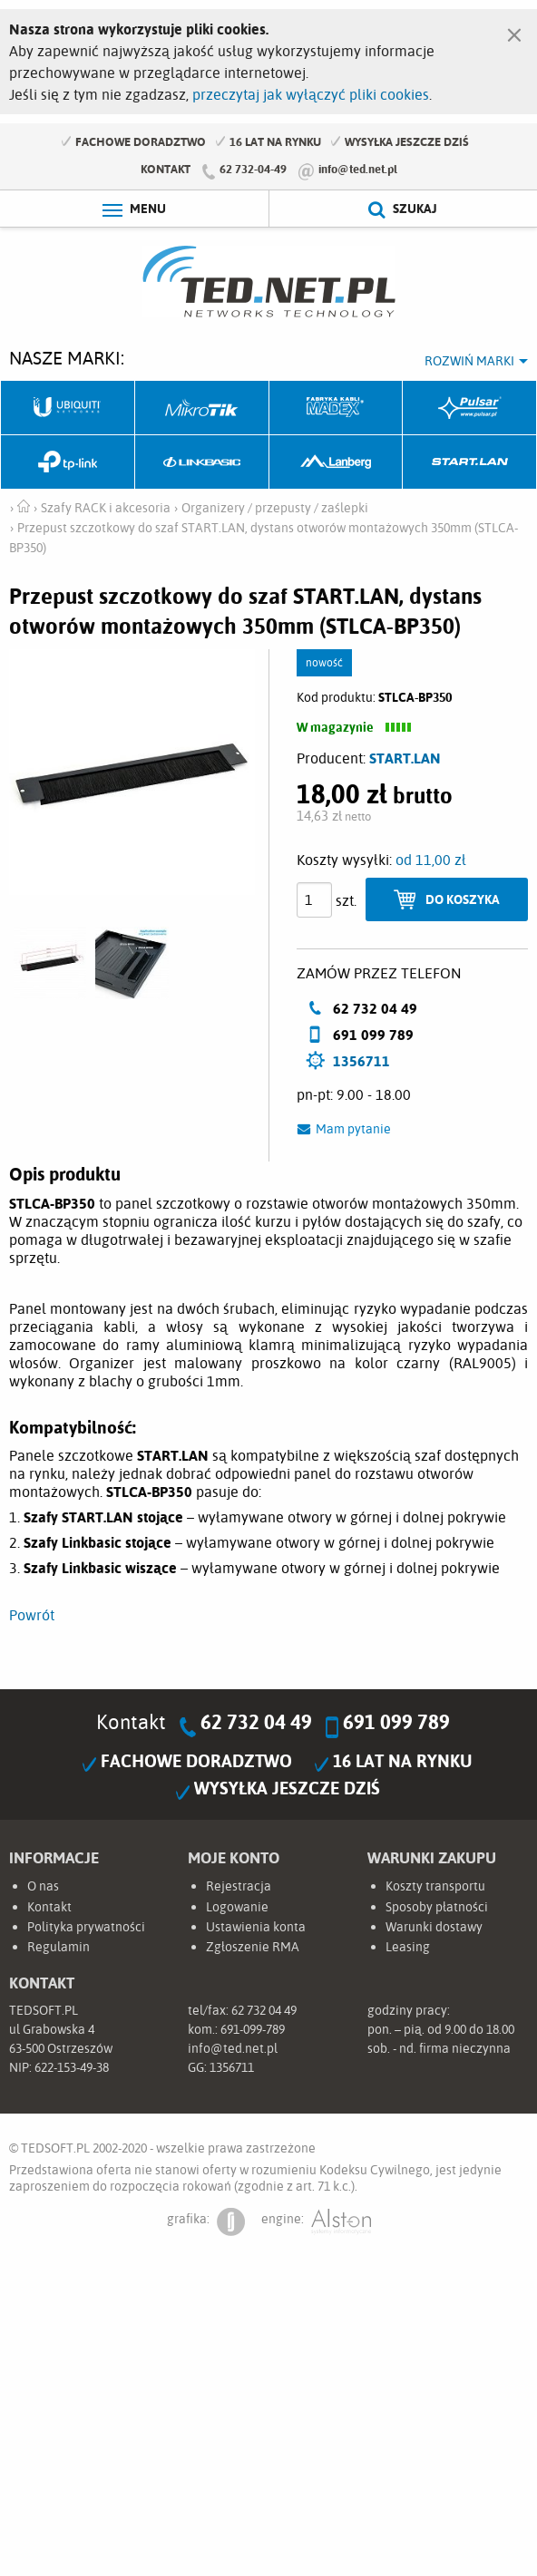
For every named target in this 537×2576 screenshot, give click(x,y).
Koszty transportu (435, 1886)
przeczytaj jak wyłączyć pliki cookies (310, 94)
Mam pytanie (353, 1129)
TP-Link (68, 462)
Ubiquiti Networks (68, 408)
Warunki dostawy (434, 1927)
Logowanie (237, 1907)
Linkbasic (202, 462)
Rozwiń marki (469, 361)
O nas (43, 1886)
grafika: (206, 2222)
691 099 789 (396, 1722)
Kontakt (165, 168)
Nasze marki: (66, 357)
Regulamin (58, 1947)
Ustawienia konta (256, 1927)
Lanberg (336, 462)
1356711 (361, 1061)
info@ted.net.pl (357, 168)
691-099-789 (252, 2029)
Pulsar (470, 408)
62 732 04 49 (256, 1722)
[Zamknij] (514, 30)
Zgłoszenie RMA (252, 1947)
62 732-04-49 (253, 168)
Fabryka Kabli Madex (336, 408)
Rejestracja (238, 1886)
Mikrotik (202, 408)
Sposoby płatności (437, 1907)
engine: (316, 2222)
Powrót (31, 1615)
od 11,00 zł (430, 860)
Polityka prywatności (86, 1927)
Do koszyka (462, 899)
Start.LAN (470, 462)
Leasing (408, 1947)
